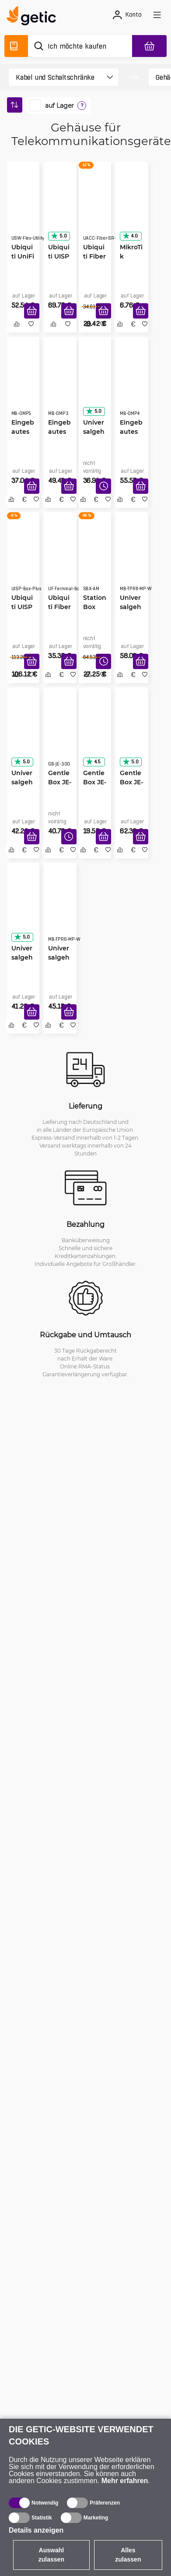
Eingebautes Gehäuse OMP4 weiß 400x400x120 (131, 431)
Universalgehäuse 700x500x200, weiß (131, 606)
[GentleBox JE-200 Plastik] (95, 735)
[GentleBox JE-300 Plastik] (60, 735)
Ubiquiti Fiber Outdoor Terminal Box (59, 606)
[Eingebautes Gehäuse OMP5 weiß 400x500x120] (23, 384)
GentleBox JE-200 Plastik (94, 782)
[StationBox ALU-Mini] (95, 559)
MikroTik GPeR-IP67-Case (131, 256)
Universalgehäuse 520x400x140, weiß (22, 957)
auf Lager (59, 106)
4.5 (93, 761)
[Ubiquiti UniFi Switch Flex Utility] (23, 209)
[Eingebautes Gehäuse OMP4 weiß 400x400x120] (132, 384)
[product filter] (56, 77)
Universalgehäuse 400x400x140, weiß (94, 431)
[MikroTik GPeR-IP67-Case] (132, 209)
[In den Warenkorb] (31, 311)
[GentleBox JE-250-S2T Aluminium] (132, 735)
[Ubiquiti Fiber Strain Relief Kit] (95, 209)
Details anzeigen (36, 2530)
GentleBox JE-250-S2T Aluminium (131, 782)
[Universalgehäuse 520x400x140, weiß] (23, 910)
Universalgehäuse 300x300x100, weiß (22, 782)
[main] (33, 17)
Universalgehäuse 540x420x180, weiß (59, 957)
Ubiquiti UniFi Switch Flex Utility (22, 256)
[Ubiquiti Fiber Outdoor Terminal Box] (60, 559)
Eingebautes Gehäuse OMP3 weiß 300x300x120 (59, 431)
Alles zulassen (128, 2555)
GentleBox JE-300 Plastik (59, 782)
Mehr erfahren (124, 2480)
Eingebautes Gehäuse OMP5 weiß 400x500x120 (23, 431)
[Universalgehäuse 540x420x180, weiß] (60, 910)
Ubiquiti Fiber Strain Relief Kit (94, 256)
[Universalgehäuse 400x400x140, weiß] (95, 384)
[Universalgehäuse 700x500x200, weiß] (132, 559)
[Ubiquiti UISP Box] (60, 209)
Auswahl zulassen (51, 2555)
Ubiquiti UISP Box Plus (22, 606)
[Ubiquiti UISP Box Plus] (23, 559)
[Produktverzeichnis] (16, 46)
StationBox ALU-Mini (94, 606)
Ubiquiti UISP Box (59, 256)
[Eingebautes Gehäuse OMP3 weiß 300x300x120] (60, 384)
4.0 (129, 235)
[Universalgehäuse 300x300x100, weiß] (23, 735)
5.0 (58, 235)
